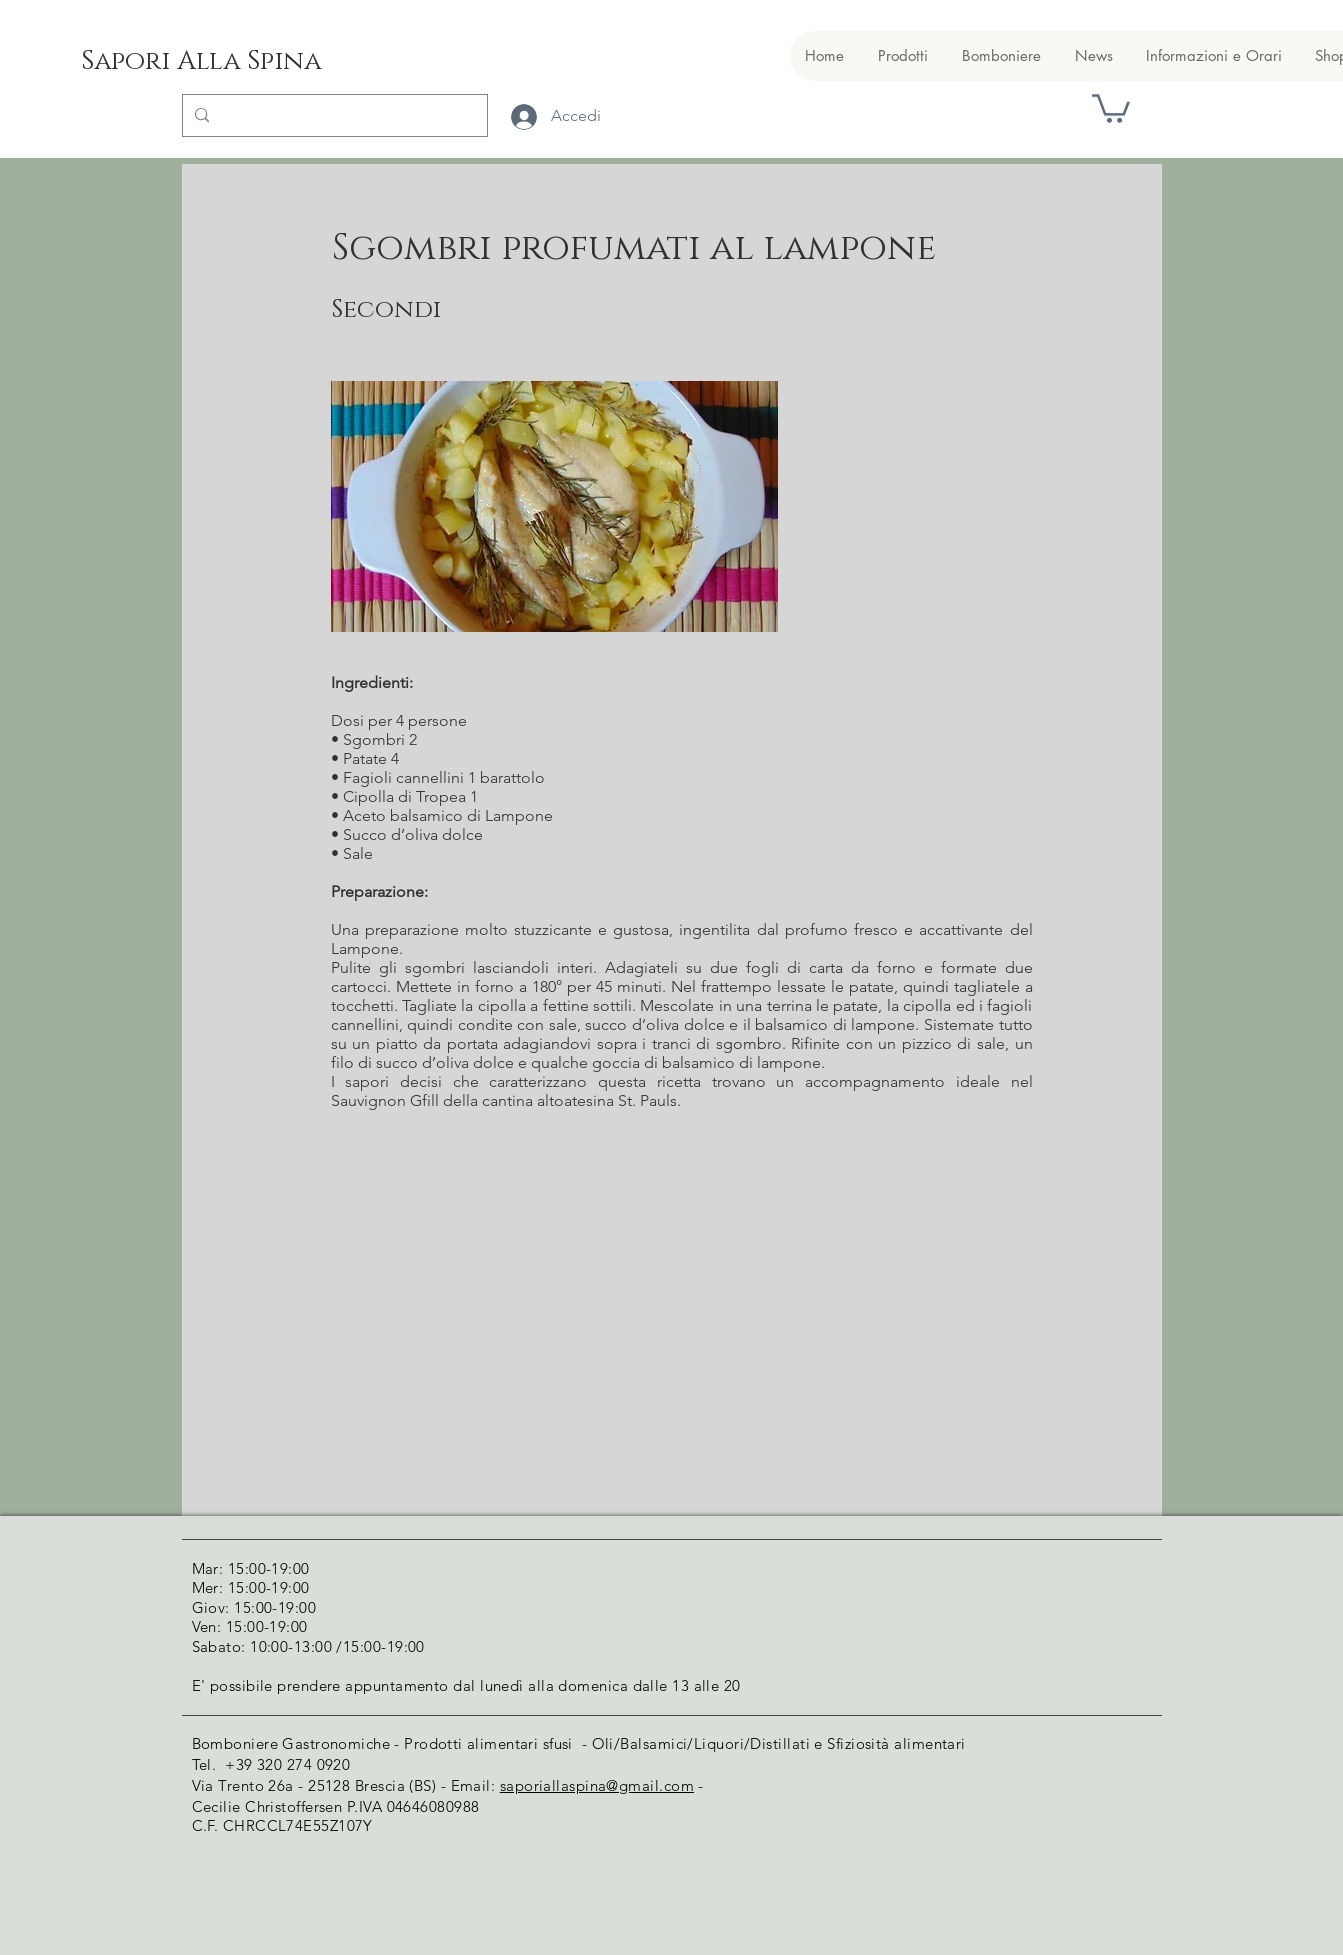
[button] (1111, 107)
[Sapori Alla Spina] (200, 62)
